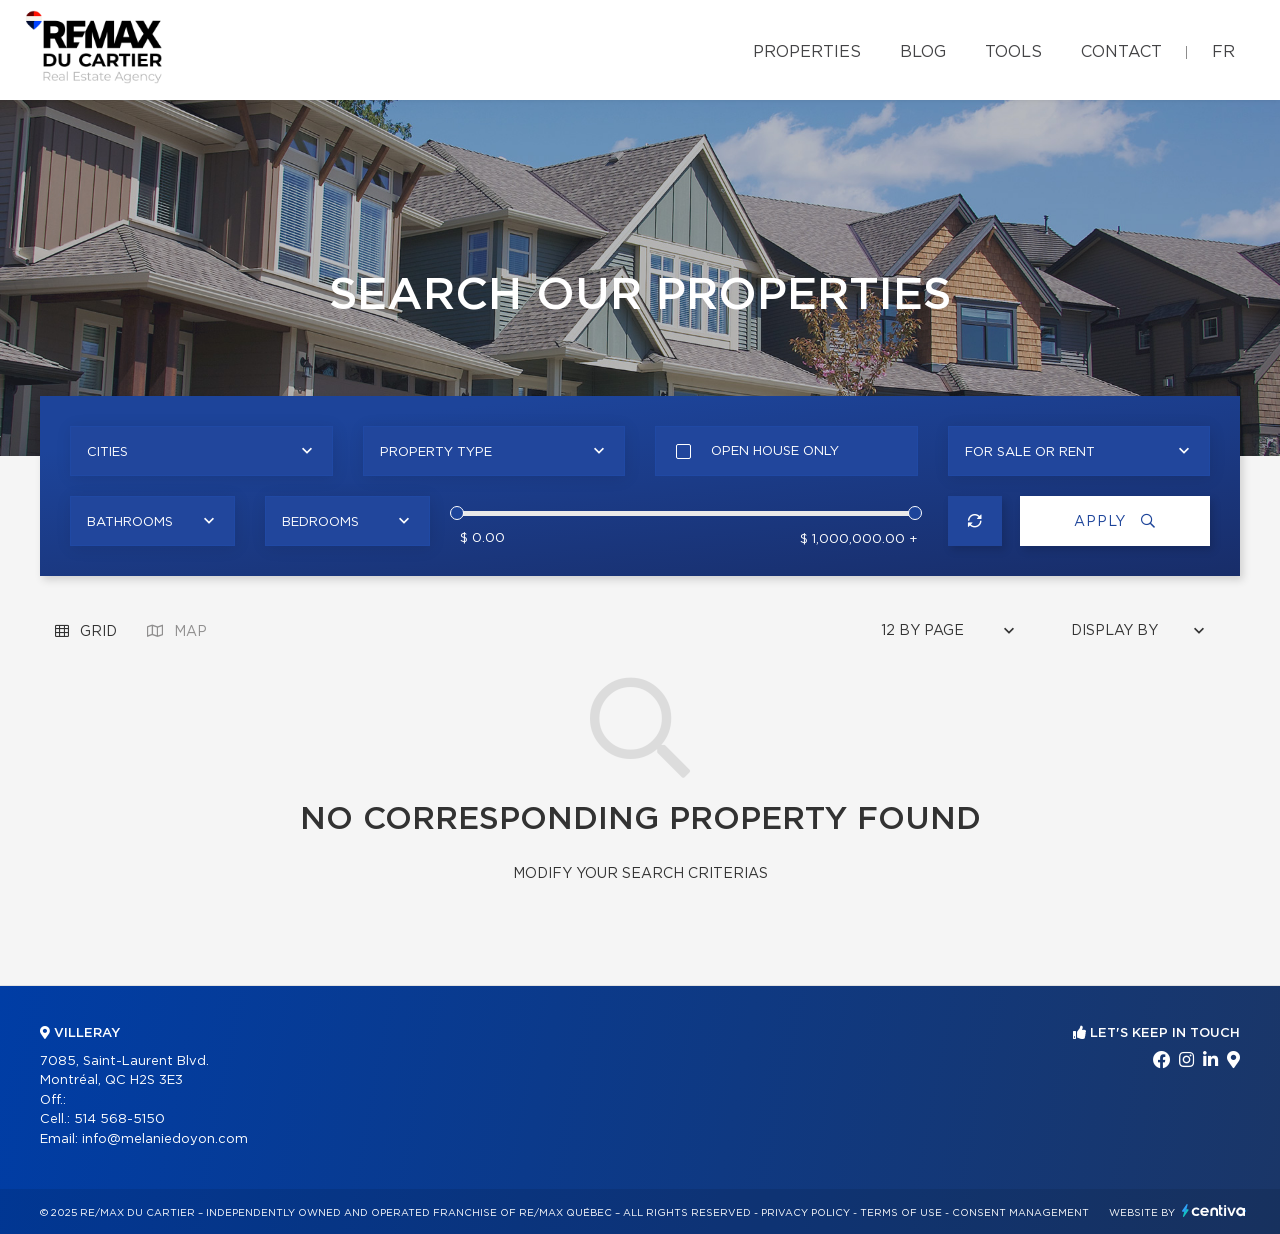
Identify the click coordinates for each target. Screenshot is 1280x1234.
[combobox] (201, 451)
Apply (1115, 521)
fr (1223, 52)
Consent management (1020, 1213)
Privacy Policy (805, 1213)
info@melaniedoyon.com (165, 1139)
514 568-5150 (119, 1119)
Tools (1013, 52)
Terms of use (901, 1213)
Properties (807, 52)
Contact (1121, 52)
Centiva (1214, 1210)
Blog (923, 52)
